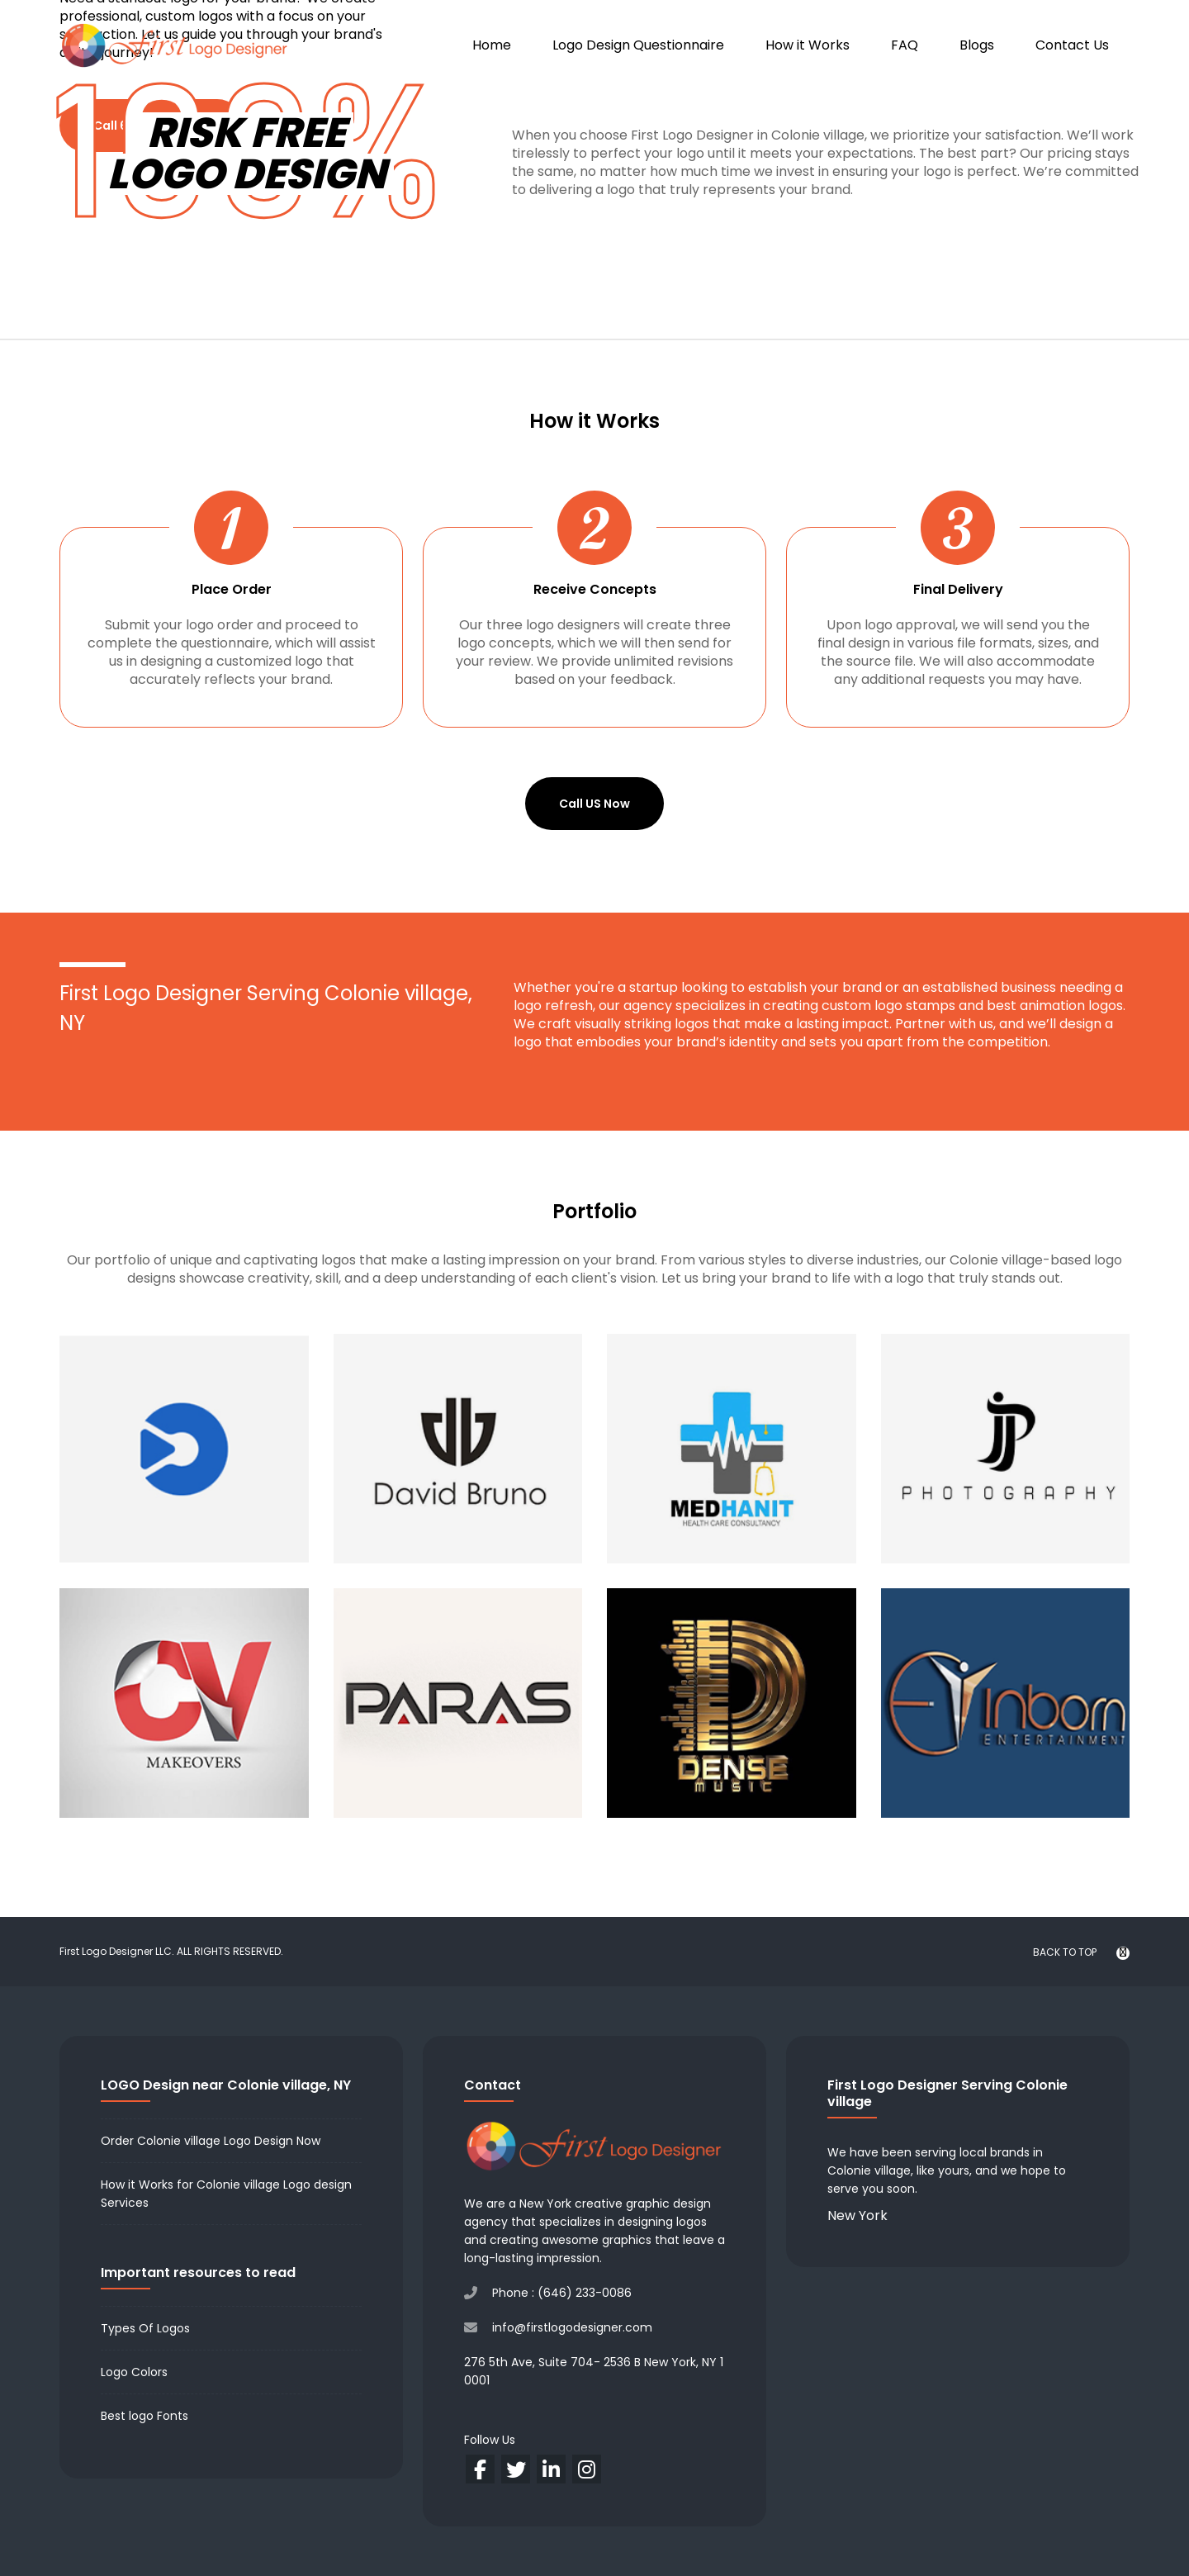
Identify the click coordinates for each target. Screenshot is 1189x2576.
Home (491, 45)
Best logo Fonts (144, 2416)
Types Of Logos (145, 2328)
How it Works (807, 45)
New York (857, 2215)
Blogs (976, 45)
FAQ (904, 45)
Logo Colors (134, 2372)
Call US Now (594, 803)
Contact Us (1072, 45)
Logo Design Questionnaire (638, 45)
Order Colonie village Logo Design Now (210, 2140)
